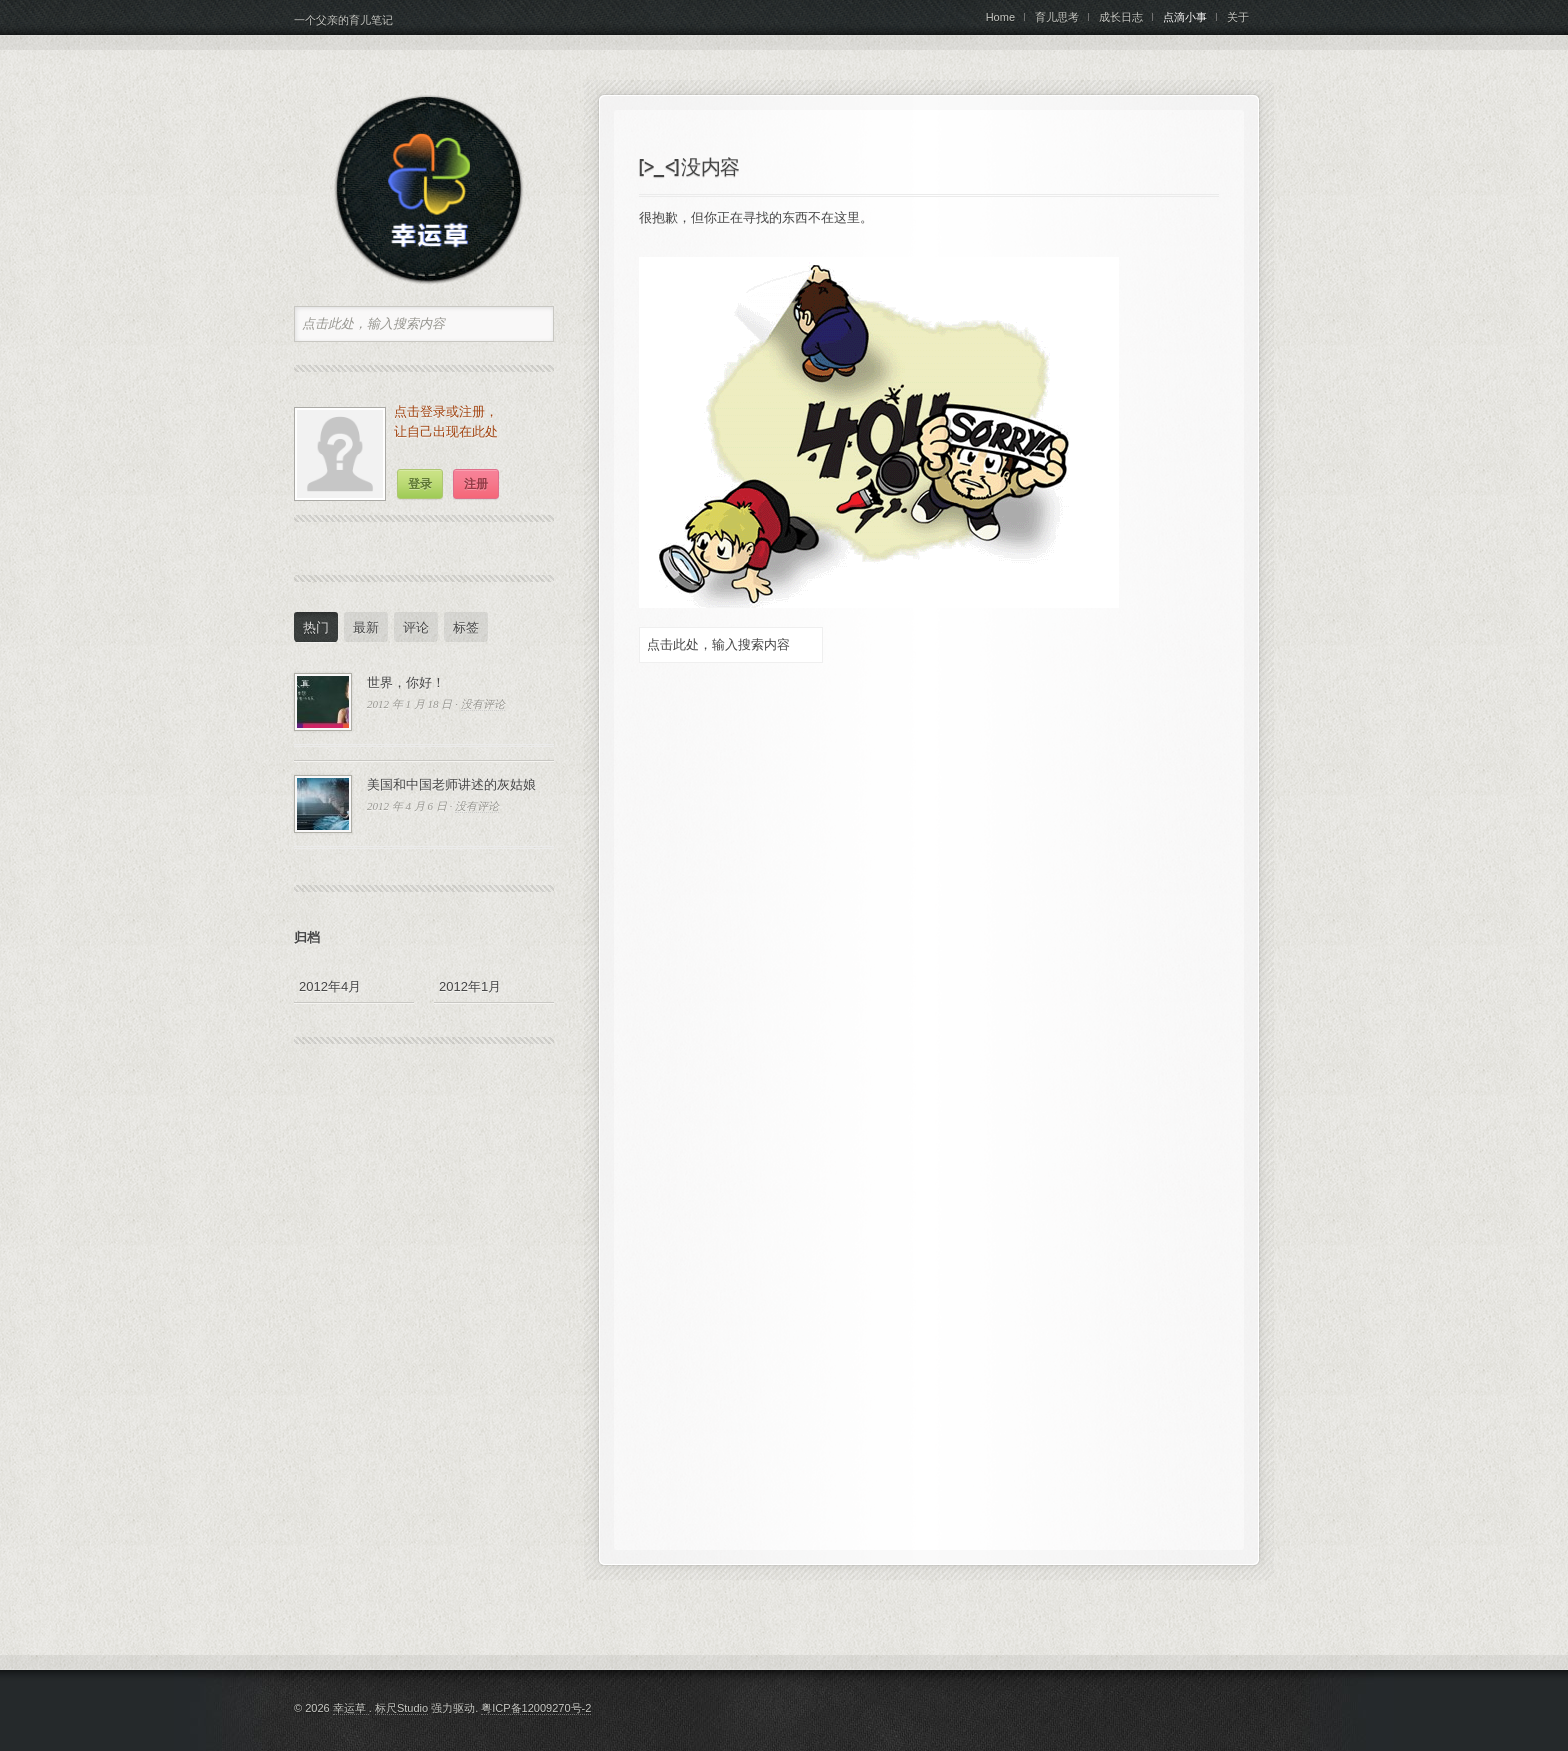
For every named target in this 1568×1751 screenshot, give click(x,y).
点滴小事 (1185, 17)
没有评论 (483, 704)
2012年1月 (470, 986)
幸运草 (351, 1708)
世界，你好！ (406, 682)
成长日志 (1121, 17)
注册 (476, 484)
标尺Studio (401, 1708)
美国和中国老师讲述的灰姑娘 (451, 784)
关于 (1238, 17)
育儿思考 (1057, 17)
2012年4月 (330, 986)
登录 (420, 484)
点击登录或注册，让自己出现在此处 (446, 421)
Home (1000, 17)
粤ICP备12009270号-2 (536, 1708)
